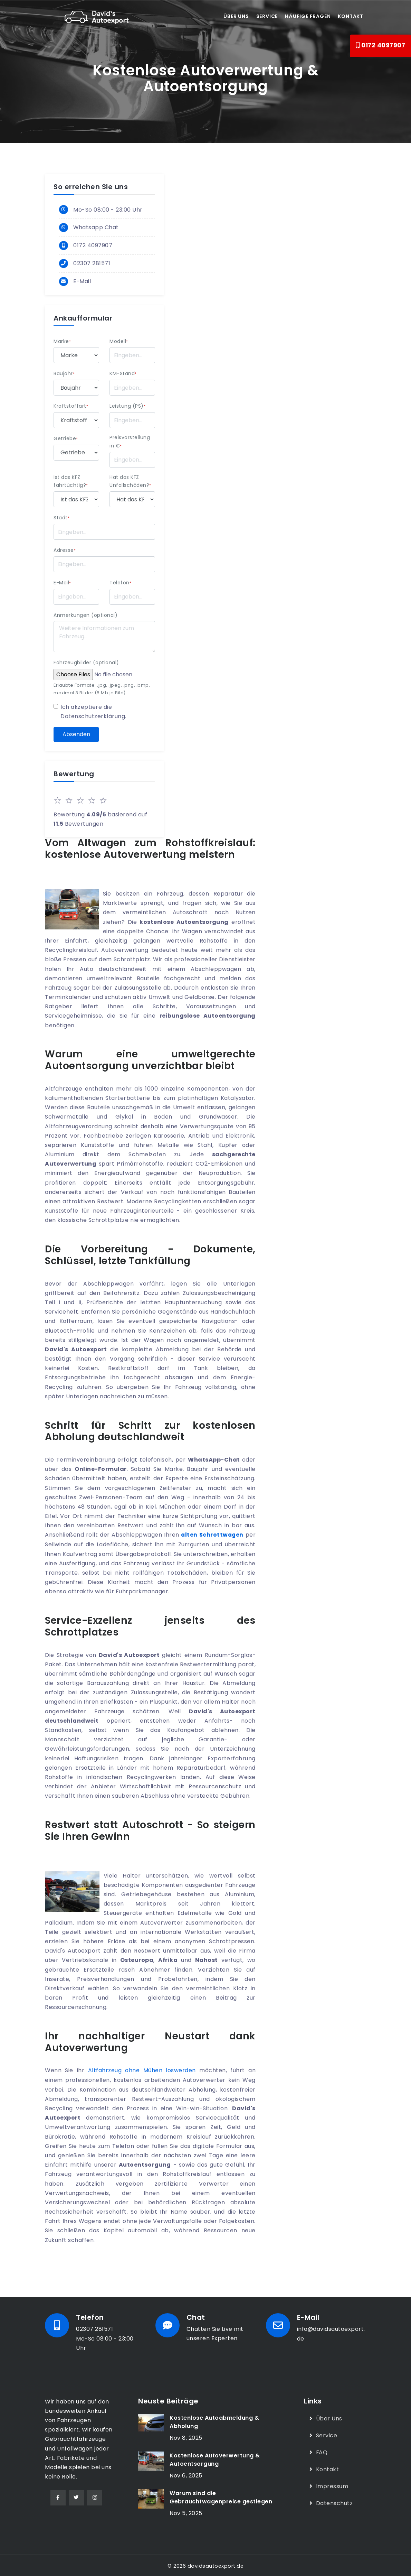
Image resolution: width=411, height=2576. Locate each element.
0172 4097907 (380, 45)
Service (267, 16)
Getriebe (66, 438)
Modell (118, 341)
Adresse (65, 550)
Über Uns (329, 2417)
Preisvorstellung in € (129, 441)
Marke (62, 341)
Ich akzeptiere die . (93, 711)
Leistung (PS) (127, 406)
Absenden (76, 734)
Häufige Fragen (308, 16)
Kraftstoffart (71, 406)
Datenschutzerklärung (92, 716)
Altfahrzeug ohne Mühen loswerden (142, 2070)
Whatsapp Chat (96, 227)
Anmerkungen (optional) (85, 615)
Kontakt (350, 16)
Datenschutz (334, 2501)
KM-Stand (123, 373)
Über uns (236, 16)
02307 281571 (91, 264)
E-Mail (82, 282)
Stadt (61, 518)
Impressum (332, 2484)
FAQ (322, 2451)
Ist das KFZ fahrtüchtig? (71, 481)
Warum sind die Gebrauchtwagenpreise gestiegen (221, 2496)
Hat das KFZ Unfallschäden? (130, 481)
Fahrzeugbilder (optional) (86, 662)
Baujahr (64, 373)
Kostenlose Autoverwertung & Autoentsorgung (215, 2458)
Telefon (120, 582)
